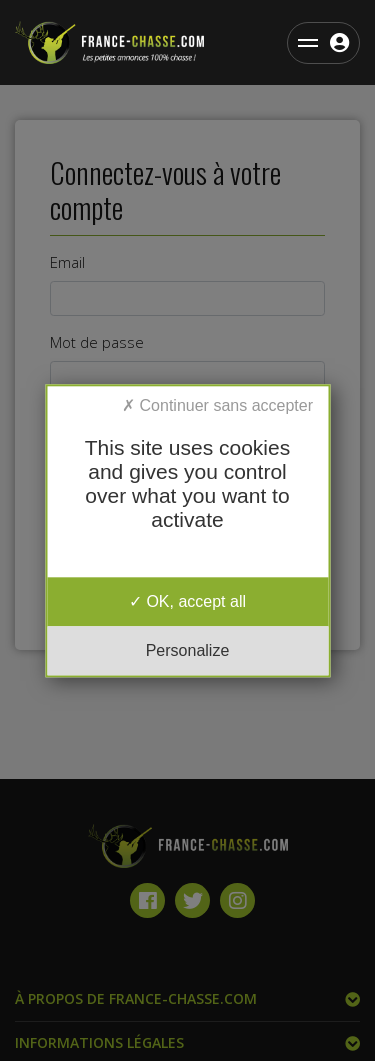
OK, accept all (187, 601)
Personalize (188, 650)
